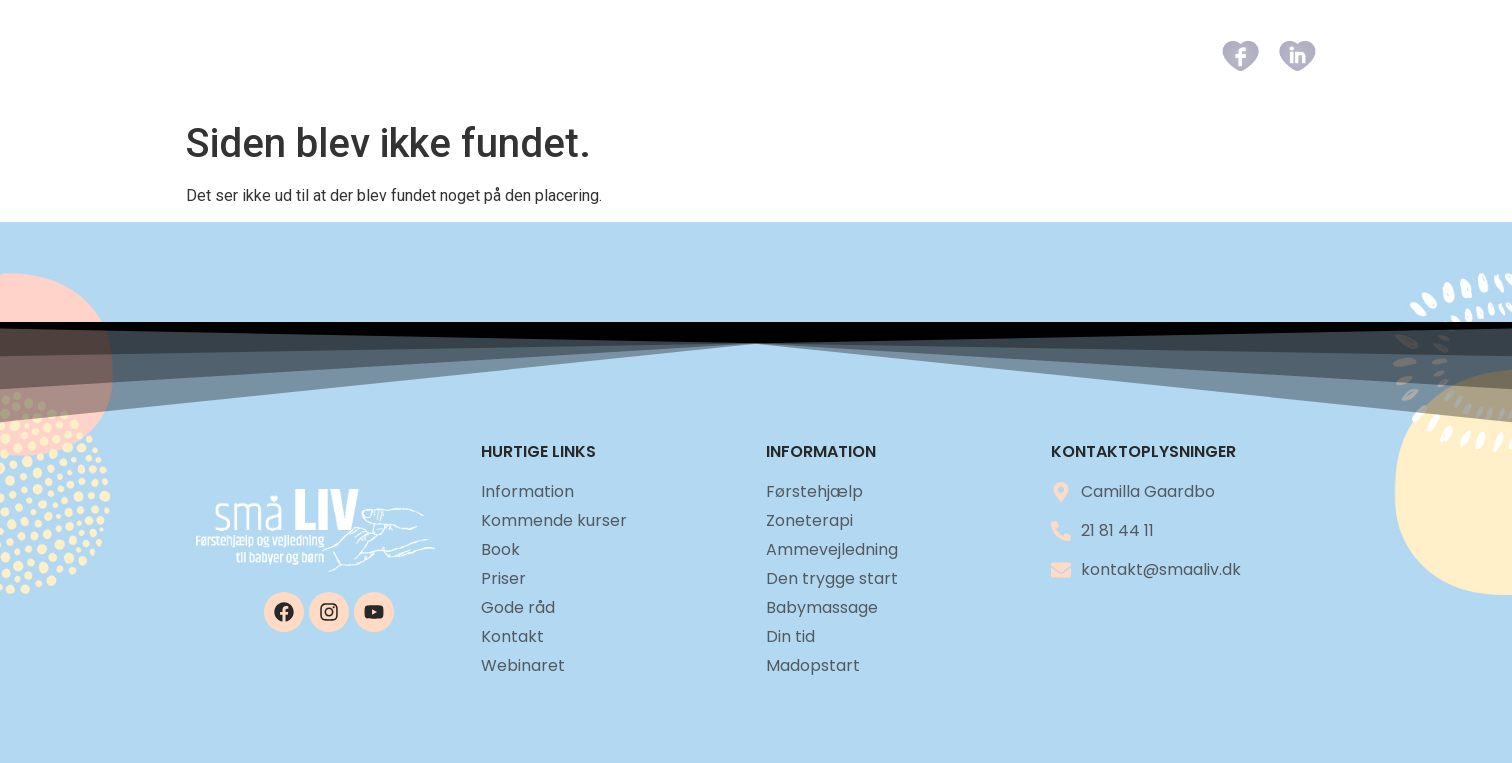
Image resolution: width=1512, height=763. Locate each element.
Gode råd (1020, 55)
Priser (925, 55)
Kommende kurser (721, 55)
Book (847, 55)
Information (557, 55)
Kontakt (1125, 55)
